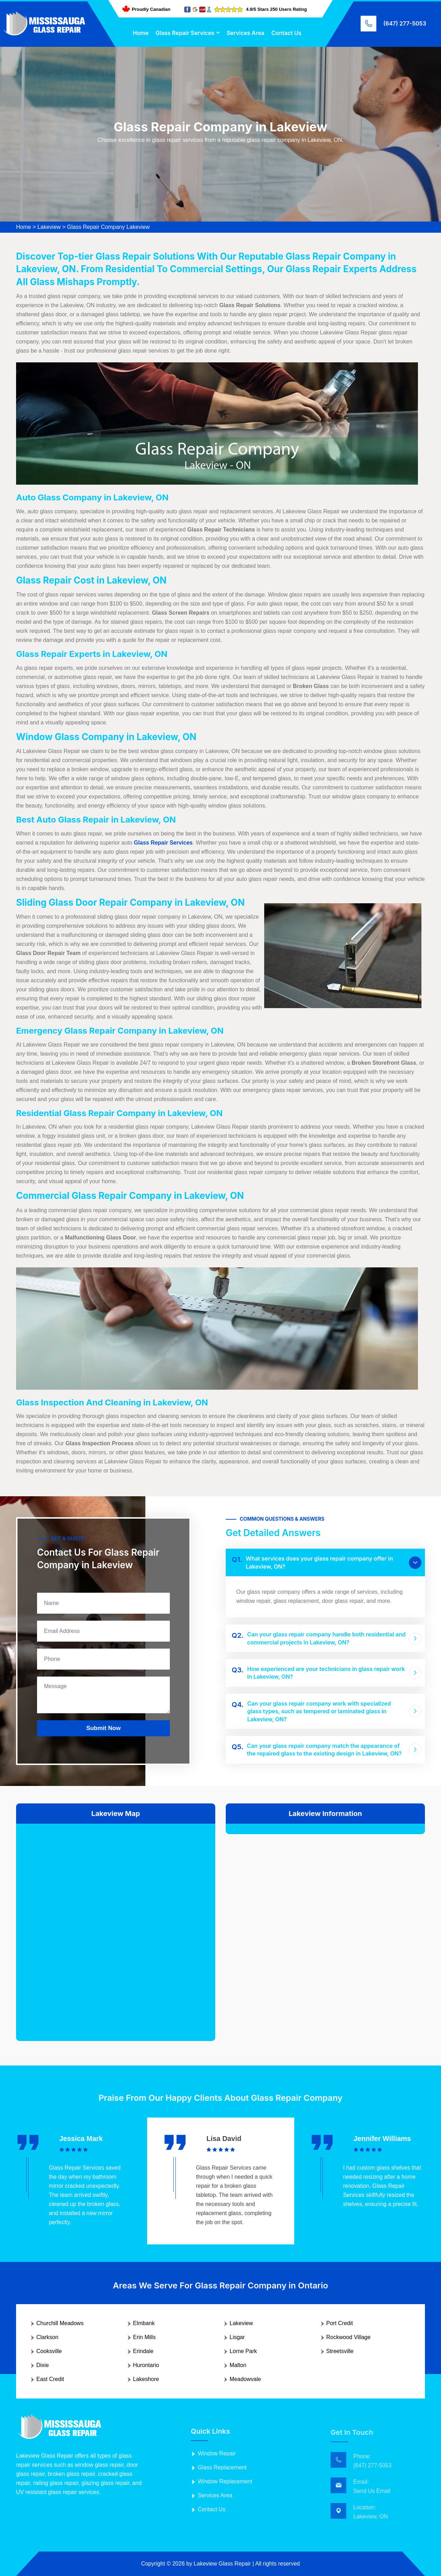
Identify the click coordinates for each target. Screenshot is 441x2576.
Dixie (42, 2365)
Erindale (143, 2351)
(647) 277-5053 (404, 23)
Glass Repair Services (185, 32)
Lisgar (237, 2337)
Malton (238, 2365)
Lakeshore (146, 2379)
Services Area (245, 32)
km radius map (115, 1927)
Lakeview (49, 227)
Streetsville (340, 2351)
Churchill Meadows (60, 2323)
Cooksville (49, 2351)
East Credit (50, 2379)
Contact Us (287, 32)
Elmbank (144, 2323)
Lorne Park (243, 2351)
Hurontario (146, 2365)
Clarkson (47, 2337)
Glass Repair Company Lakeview (108, 227)
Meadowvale (245, 2379)
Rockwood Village (348, 2337)
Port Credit (339, 2323)
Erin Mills (144, 2337)
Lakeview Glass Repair (222, 2564)
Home (141, 32)
